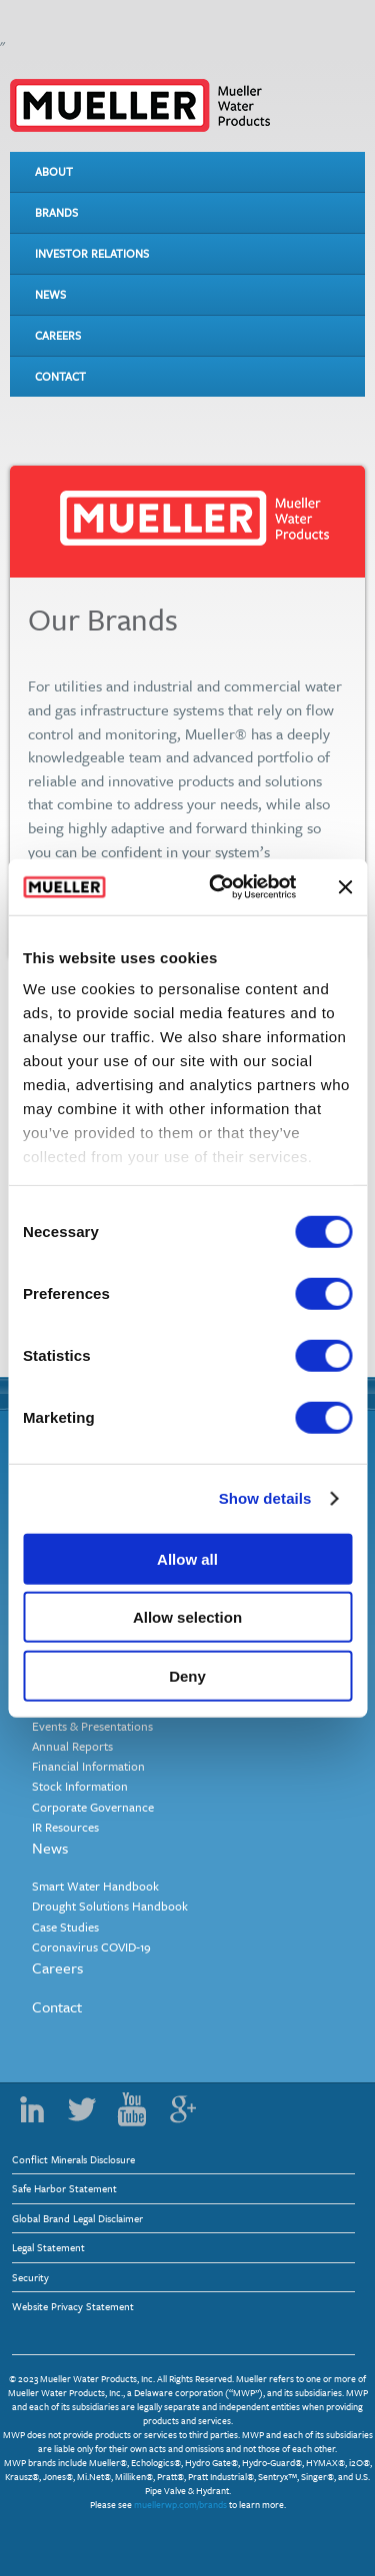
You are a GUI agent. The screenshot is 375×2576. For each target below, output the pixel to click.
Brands (56, 212)
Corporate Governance (93, 1807)
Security (30, 2277)
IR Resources (65, 1827)
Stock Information (80, 1786)
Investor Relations (92, 253)
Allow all (187, 1558)
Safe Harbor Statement (64, 2188)
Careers (58, 335)
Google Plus (182, 2109)
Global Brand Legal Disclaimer (77, 2218)
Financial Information (88, 1766)
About (54, 171)
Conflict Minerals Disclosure (73, 2159)
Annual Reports (72, 1746)
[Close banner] (345, 887)
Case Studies (65, 1926)
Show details (265, 1498)
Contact (60, 376)
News (50, 294)
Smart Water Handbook (95, 1886)
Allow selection (187, 1617)
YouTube (132, 2109)
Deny (187, 1675)
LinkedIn (32, 2109)
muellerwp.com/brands (180, 2504)
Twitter (82, 2109)
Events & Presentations (92, 1726)
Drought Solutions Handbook (110, 1906)
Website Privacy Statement (73, 2306)
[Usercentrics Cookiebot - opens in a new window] (219, 887)
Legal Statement (48, 2247)
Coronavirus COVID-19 (91, 1946)
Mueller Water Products (140, 105)
